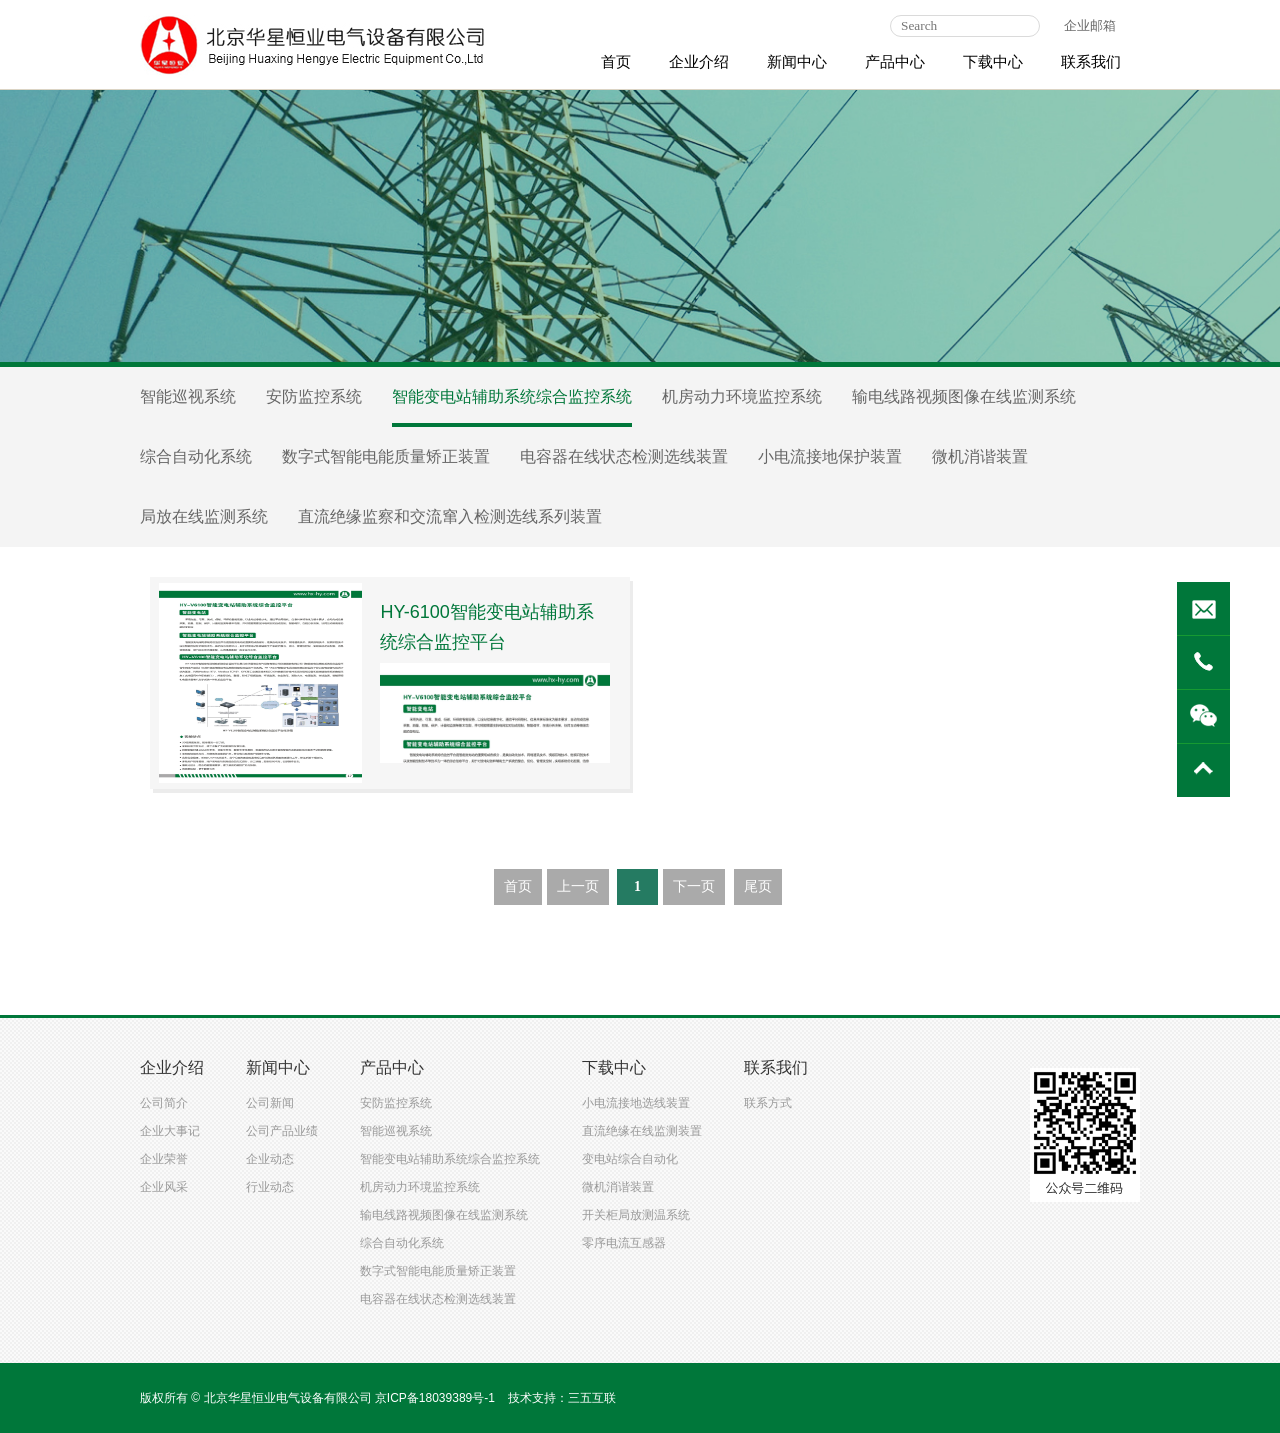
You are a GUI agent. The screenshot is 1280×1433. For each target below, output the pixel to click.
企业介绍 (699, 61)
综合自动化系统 (196, 456)
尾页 (758, 886)
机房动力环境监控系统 (742, 396)
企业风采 (164, 1187)
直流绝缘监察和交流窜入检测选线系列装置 (450, 516)
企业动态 (270, 1159)
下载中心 (993, 61)
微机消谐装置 (980, 456)
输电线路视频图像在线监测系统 (964, 396)
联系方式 (768, 1103)
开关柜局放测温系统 (636, 1215)
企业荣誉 (164, 1159)
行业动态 (270, 1187)
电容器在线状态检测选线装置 (624, 456)
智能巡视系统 (188, 396)
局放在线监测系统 (204, 516)
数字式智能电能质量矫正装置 (386, 456)
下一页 (694, 886)
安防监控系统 (314, 396)
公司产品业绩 (282, 1131)
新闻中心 (797, 61)
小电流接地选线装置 (636, 1103)
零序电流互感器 (624, 1243)
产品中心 (895, 61)
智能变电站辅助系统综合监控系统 (512, 396)
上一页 (578, 886)
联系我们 (1091, 61)
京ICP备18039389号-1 (435, 1398)
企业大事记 (170, 1131)
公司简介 (164, 1103)
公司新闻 (270, 1103)
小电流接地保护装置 (830, 456)
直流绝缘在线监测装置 (642, 1131)
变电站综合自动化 (630, 1159)
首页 (616, 61)
